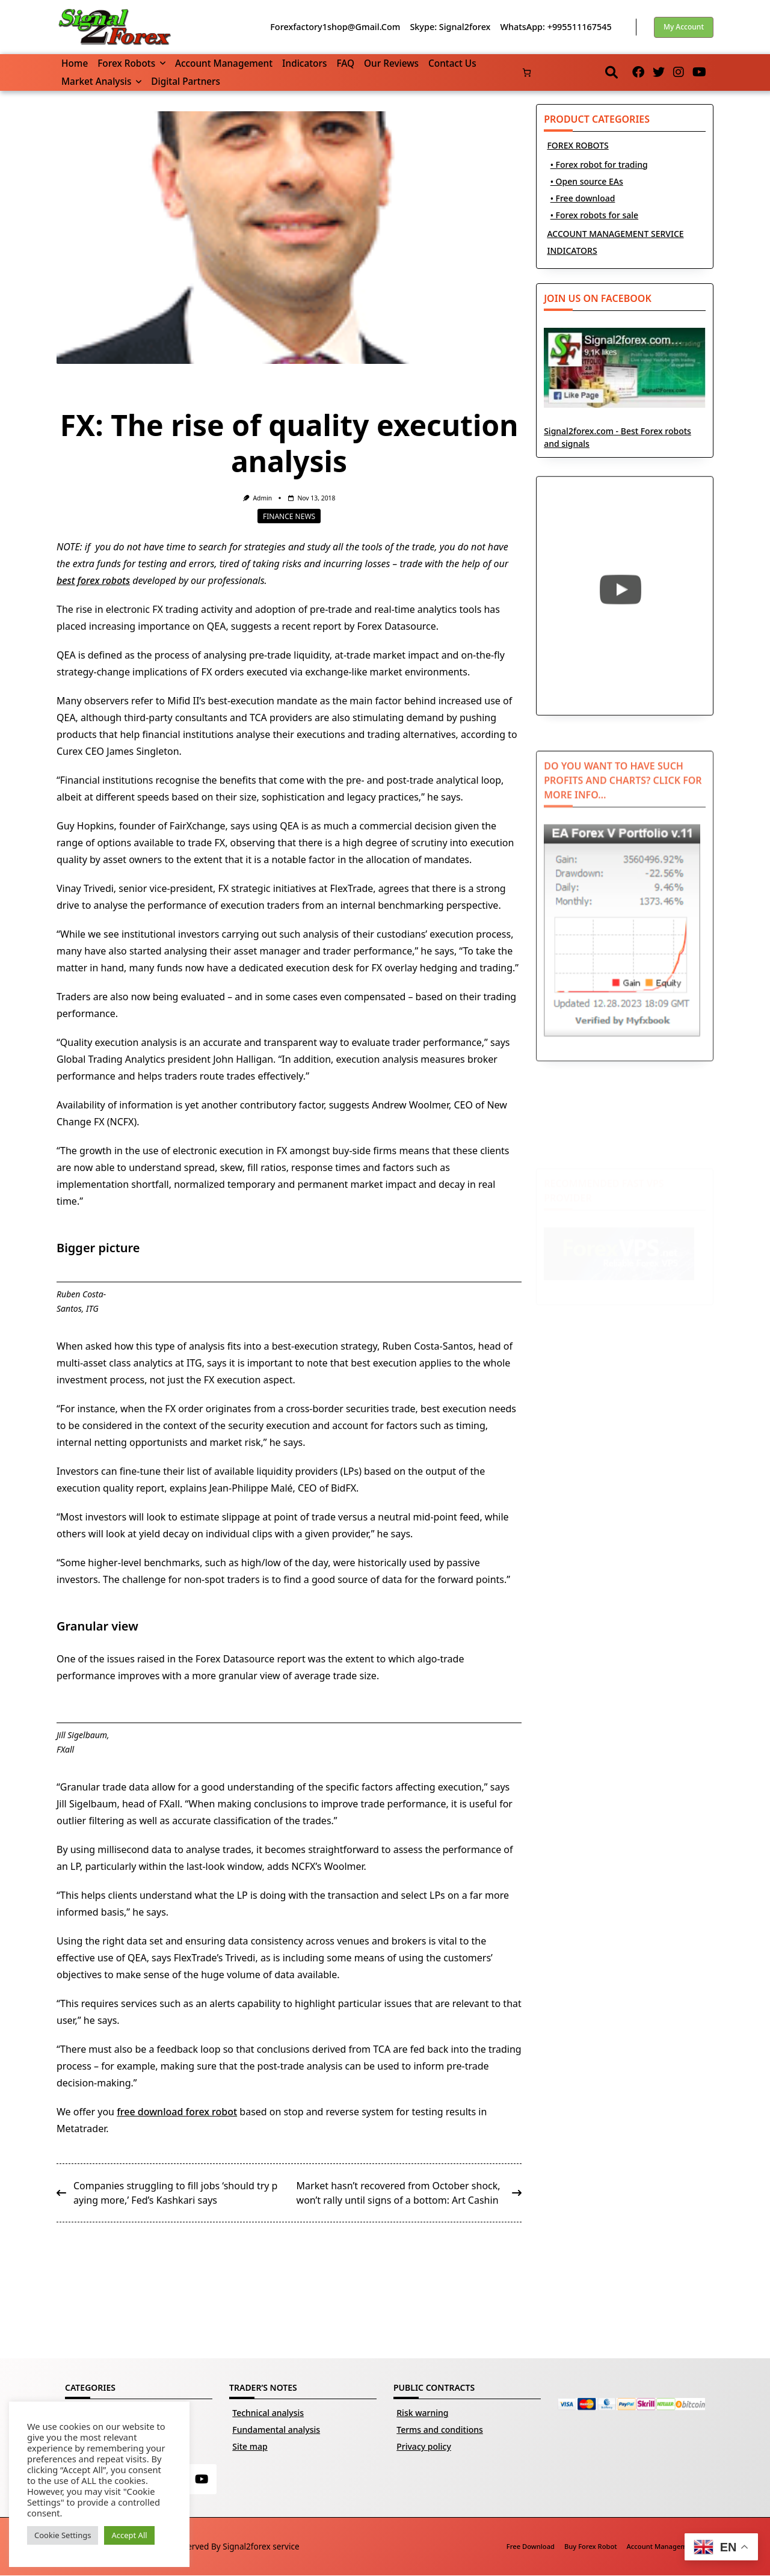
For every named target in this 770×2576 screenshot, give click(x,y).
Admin (262, 498)
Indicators (304, 63)
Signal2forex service (261, 2546)
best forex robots (93, 580)
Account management (224, 63)
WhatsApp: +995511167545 (555, 26)
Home (74, 63)
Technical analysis (268, 2412)
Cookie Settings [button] (62, 2535)
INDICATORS (572, 250)
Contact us (452, 63)
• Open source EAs (586, 181)
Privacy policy (423, 2446)
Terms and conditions (439, 2429)
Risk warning (422, 2412)
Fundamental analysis (276, 2429)
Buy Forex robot (590, 2547)
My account (684, 27)
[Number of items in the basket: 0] (526, 72)
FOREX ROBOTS (577, 145)
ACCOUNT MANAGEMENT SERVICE (615, 233)
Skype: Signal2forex (450, 26)
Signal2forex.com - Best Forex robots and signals (625, 399)
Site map (249, 2446)
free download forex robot (177, 2111)
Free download (531, 2547)
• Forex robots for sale (594, 215)
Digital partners (185, 81)
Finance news (289, 516)
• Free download (582, 198)
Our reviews (391, 63)
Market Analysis (101, 81)
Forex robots (131, 63)
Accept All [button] (129, 2535)
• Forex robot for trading (599, 164)
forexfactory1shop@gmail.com (335, 26)
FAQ (345, 63)
